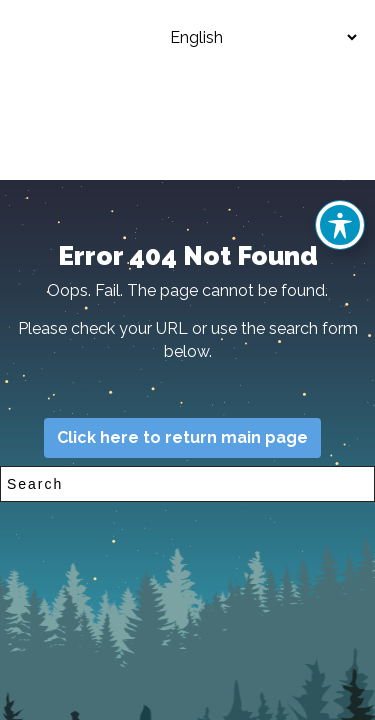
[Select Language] (248, 37)
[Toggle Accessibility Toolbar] (340, 225)
